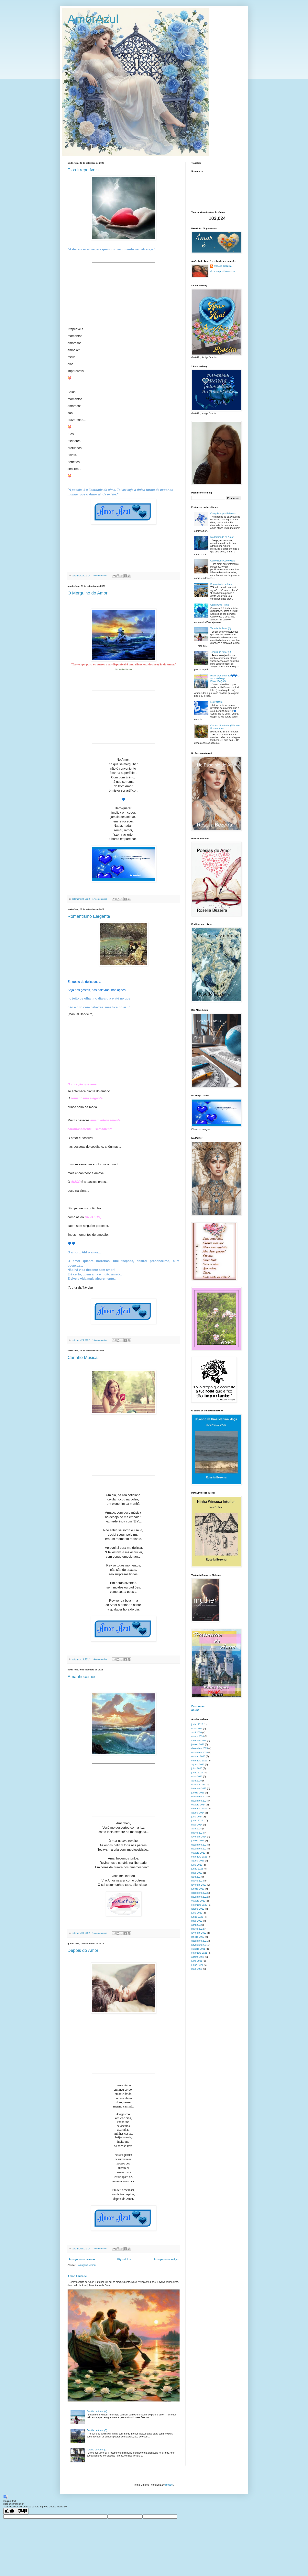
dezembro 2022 (199, 1893)
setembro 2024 (199, 1808)
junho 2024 (197, 1820)
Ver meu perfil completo (222, 271)
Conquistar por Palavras (223, 513)
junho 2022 (197, 1916)
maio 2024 (196, 1824)
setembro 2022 (199, 1905)
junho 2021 (197, 1965)
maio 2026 (196, 1728)
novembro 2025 (199, 1752)
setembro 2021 (199, 1952)
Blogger (169, 2484)
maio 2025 (196, 1776)
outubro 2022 (198, 1900)
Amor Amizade (77, 2276)
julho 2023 (196, 1864)
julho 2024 (196, 1816)
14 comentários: (100, 1659)
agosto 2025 (197, 1764)
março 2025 (197, 1784)
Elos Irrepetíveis (83, 169)
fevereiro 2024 (198, 1836)
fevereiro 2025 (198, 1788)
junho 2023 (197, 1868)
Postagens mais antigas (166, 2259)
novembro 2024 (199, 1800)
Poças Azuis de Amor (221, 584)
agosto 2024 (197, 1812)
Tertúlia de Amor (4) (97, 2411)
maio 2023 (196, 1872)
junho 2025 (197, 1772)
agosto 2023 (197, 1860)
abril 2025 (196, 1780)
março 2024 (197, 1832)
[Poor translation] (22, 2511)
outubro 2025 (198, 1756)
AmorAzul (93, 19)
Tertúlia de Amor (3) (97, 2430)
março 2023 (197, 1880)
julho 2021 (196, 1961)
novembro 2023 (199, 1848)
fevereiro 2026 (198, 1740)
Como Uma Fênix (219, 605)
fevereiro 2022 (198, 1932)
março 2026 (197, 1736)
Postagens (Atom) (86, 2265)
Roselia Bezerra (223, 266)
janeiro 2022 (197, 1937)
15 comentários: (100, 1340)
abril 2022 (196, 1925)
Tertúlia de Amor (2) (97, 2449)
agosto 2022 (197, 1908)
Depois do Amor (83, 1950)
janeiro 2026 (197, 1744)
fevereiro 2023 (198, 1884)
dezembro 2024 (199, 1796)
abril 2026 (196, 1732)
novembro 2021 (199, 1945)
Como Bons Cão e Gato (222, 560)
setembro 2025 (199, 1760)
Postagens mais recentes (82, 2259)
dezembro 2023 (199, 1844)
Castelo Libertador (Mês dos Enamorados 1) (225, 727)
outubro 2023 (198, 1852)
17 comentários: (100, 899)
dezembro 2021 (199, 1940)
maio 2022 (196, 1920)
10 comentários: (100, 575)
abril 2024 (196, 1828)
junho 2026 (197, 1724)
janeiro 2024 (197, 1840)
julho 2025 (196, 1768)
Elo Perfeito (216, 702)
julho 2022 (196, 1912)
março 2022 (197, 1928)
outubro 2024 (198, 1804)
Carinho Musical (83, 1357)
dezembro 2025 (199, 1748)
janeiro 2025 (197, 1792)
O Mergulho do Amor (87, 593)
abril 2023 (196, 1876)
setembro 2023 (199, 1856)
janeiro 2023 (197, 1888)
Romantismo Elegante (89, 916)
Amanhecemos (82, 1676)
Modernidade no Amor (222, 537)
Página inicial (124, 2259)
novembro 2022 (199, 1896)
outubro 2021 (198, 1949)
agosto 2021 (197, 1957)
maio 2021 (196, 1969)
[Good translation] (9, 2511)
